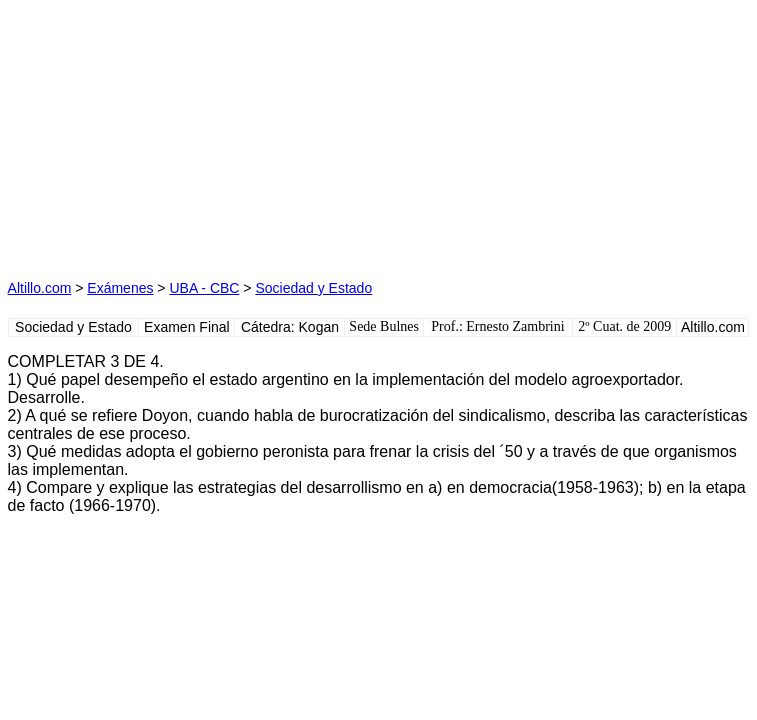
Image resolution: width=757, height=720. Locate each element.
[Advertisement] (191, 133)
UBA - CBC (204, 288)
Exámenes (120, 288)
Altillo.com (40, 288)
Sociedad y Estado (313, 288)
